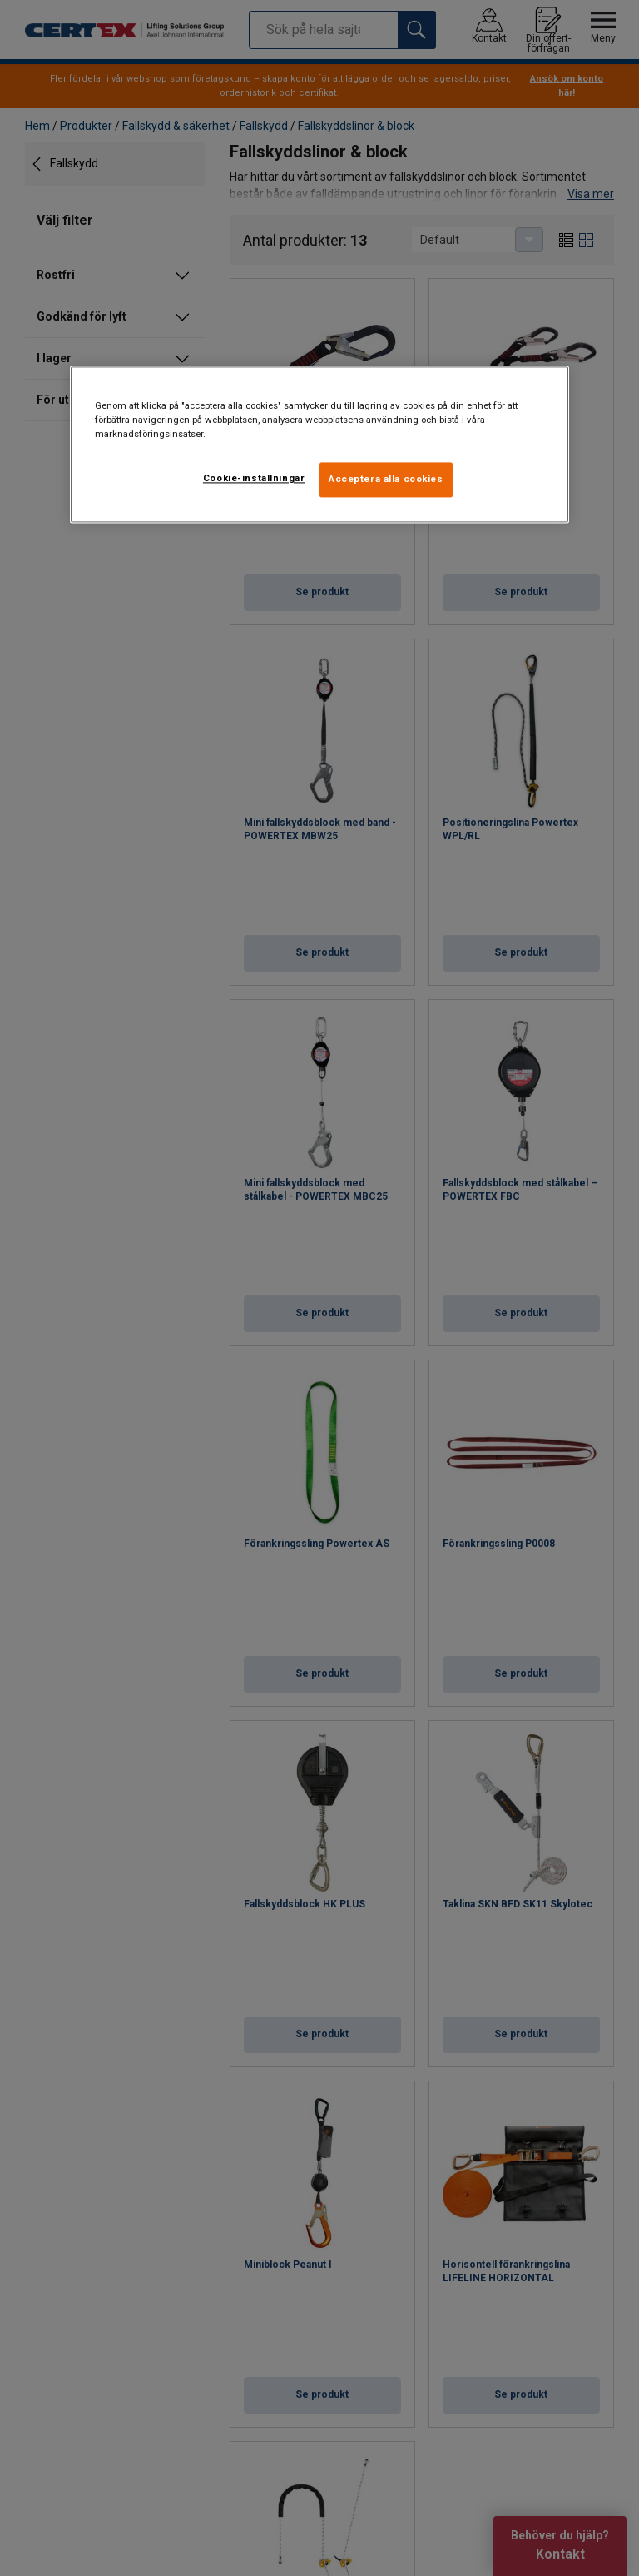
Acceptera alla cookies (386, 479)
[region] (319, 445)
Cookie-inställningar (254, 479)
